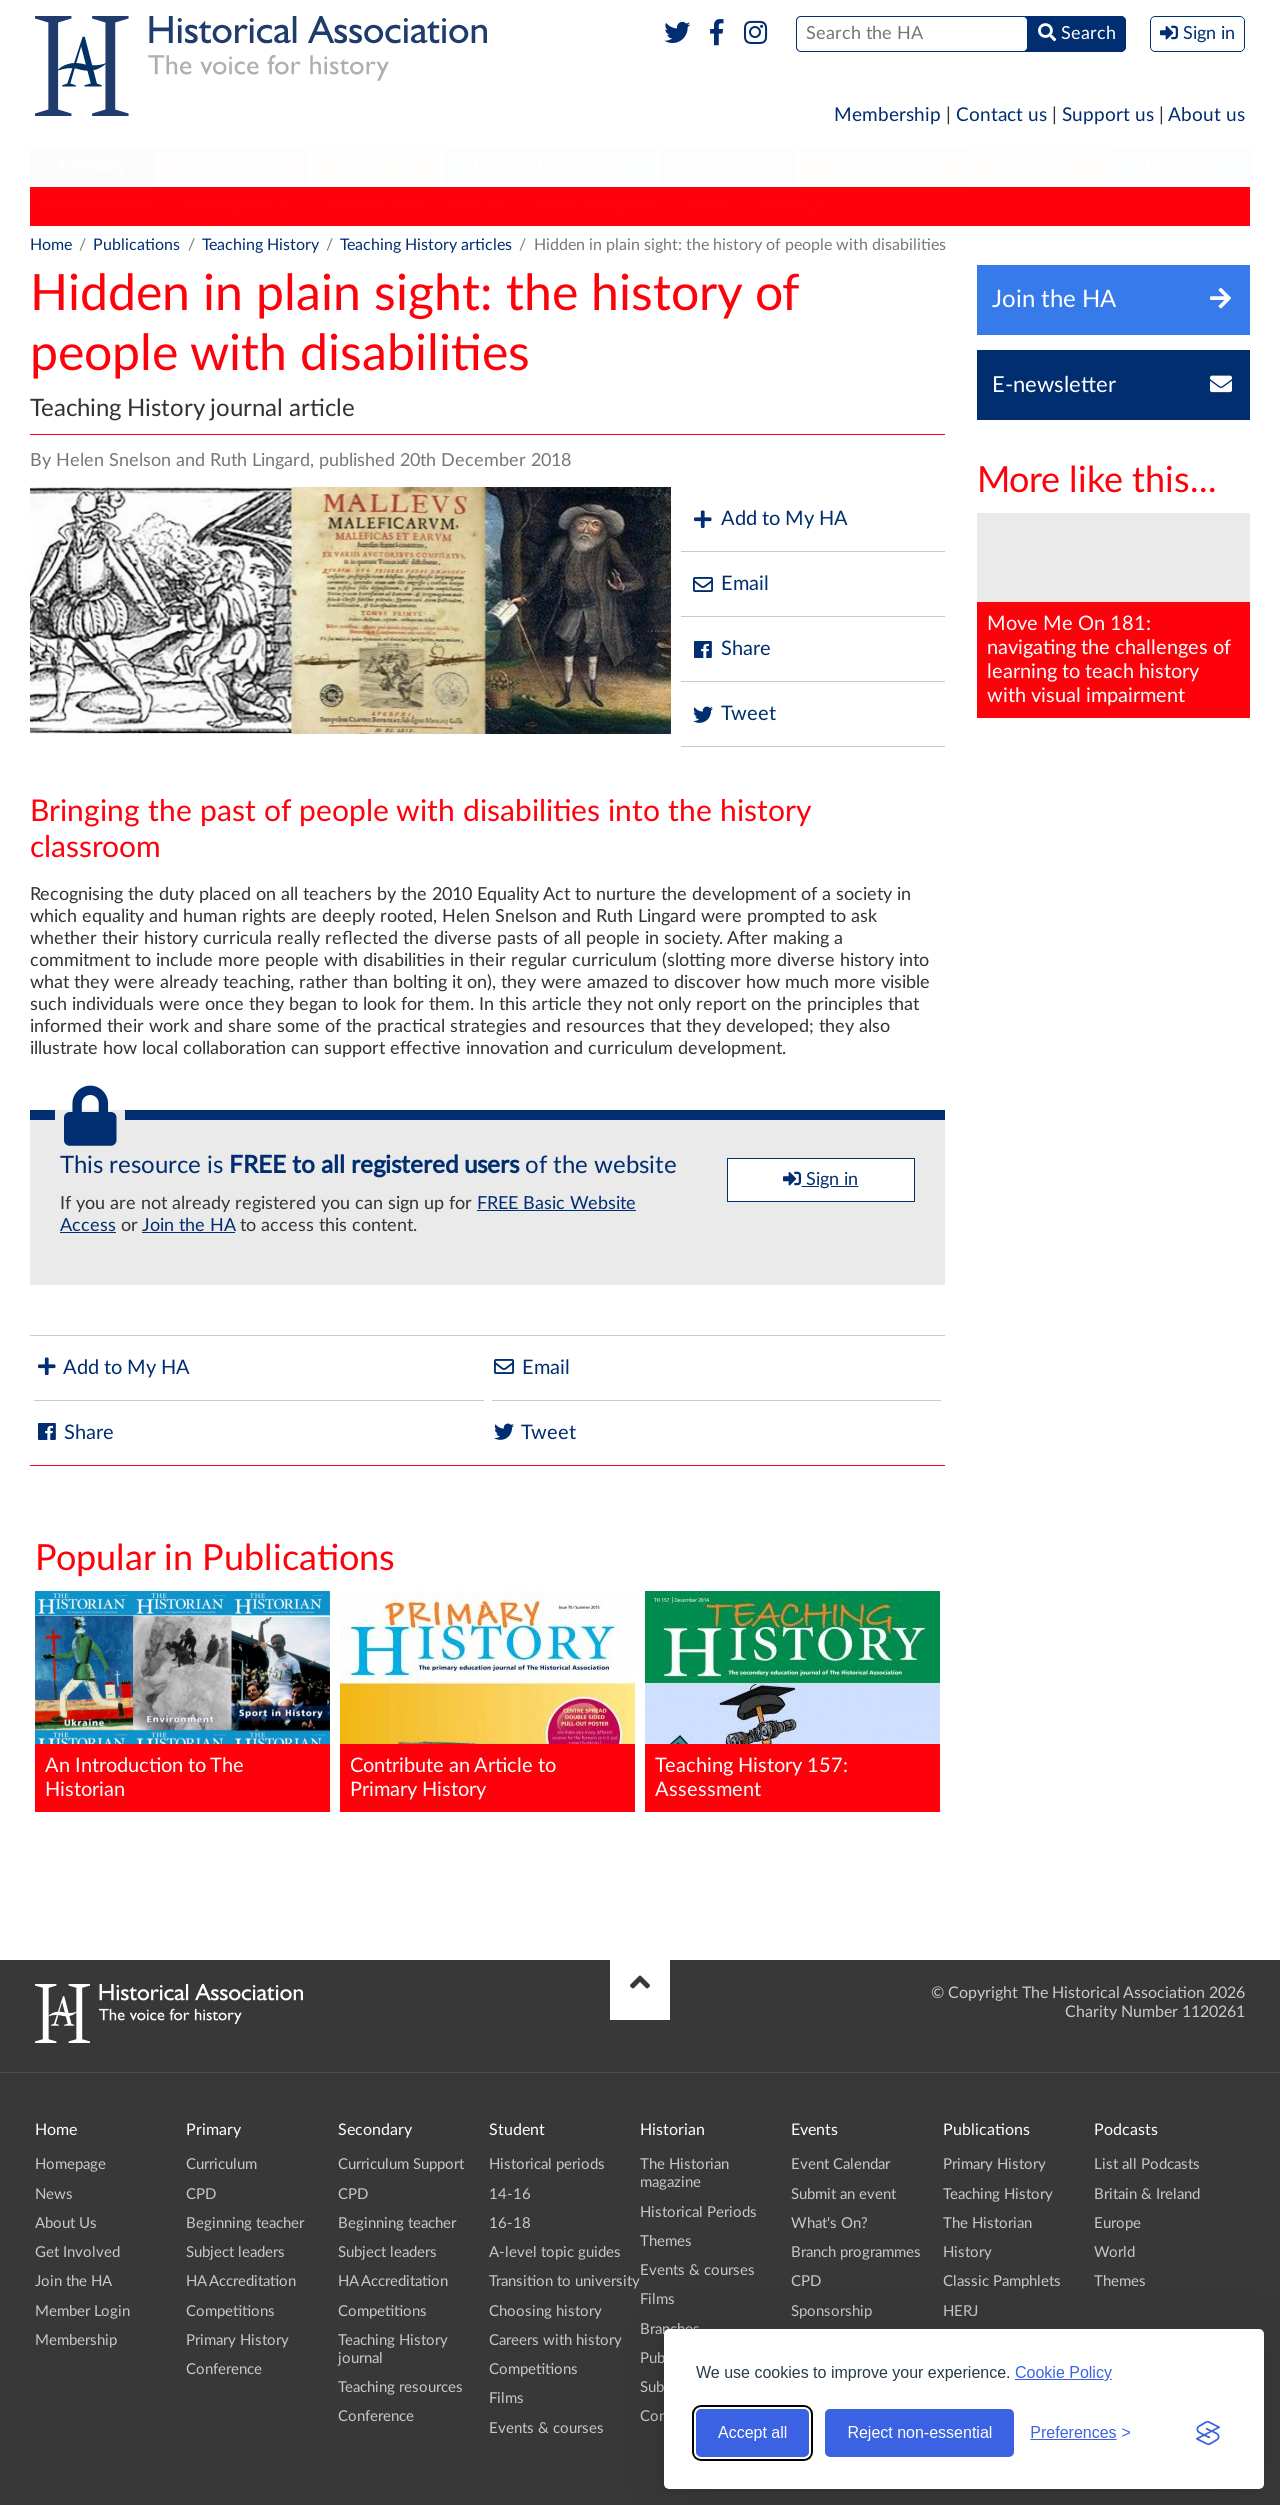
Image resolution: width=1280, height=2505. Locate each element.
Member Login (82, 2311)
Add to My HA (769, 519)
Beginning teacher (245, 2223)
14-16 (510, 2194)
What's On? (829, 2223)
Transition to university (564, 2281)
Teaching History (239, 206)
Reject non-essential (919, 2432)
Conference (224, 2369)
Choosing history (545, 2311)
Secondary (234, 166)
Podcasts (1038, 166)
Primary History (95, 206)
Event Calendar (840, 2164)
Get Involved (77, 2252)
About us (1206, 115)
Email (730, 584)
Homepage (70, 2164)
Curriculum (221, 2164)
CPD (201, 2194)
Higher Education (549, 166)
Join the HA (188, 1226)
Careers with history (555, 2340)
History (479, 206)
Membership (887, 115)
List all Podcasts (1147, 2164)
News (54, 2194)
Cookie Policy (1063, 2372)
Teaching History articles (426, 245)
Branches (1179, 166)
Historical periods (547, 2164)
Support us (1108, 115)
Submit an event (843, 2194)
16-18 (510, 2223)
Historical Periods (698, 2212)
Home (51, 245)
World (1114, 2252)
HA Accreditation (241, 2281)
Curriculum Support (401, 2164)
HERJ (711, 206)
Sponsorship (831, 2311)
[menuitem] (93, 167)
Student (375, 166)
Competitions (230, 2311)
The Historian (375, 206)
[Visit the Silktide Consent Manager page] (1208, 2433)
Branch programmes (856, 2252)
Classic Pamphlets (598, 206)
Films (506, 2398)
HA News (793, 206)
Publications (883, 166)
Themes (666, 2241)
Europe (1117, 2223)
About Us (66, 2223)
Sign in (820, 1179)
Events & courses (546, 2428)
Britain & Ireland (1147, 2194)
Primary (92, 166)
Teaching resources (400, 2387)
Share (731, 649)
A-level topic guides (555, 2252)
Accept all (752, 2432)
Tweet (733, 714)
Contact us (1001, 115)
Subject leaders (235, 2252)
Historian (728, 166)
